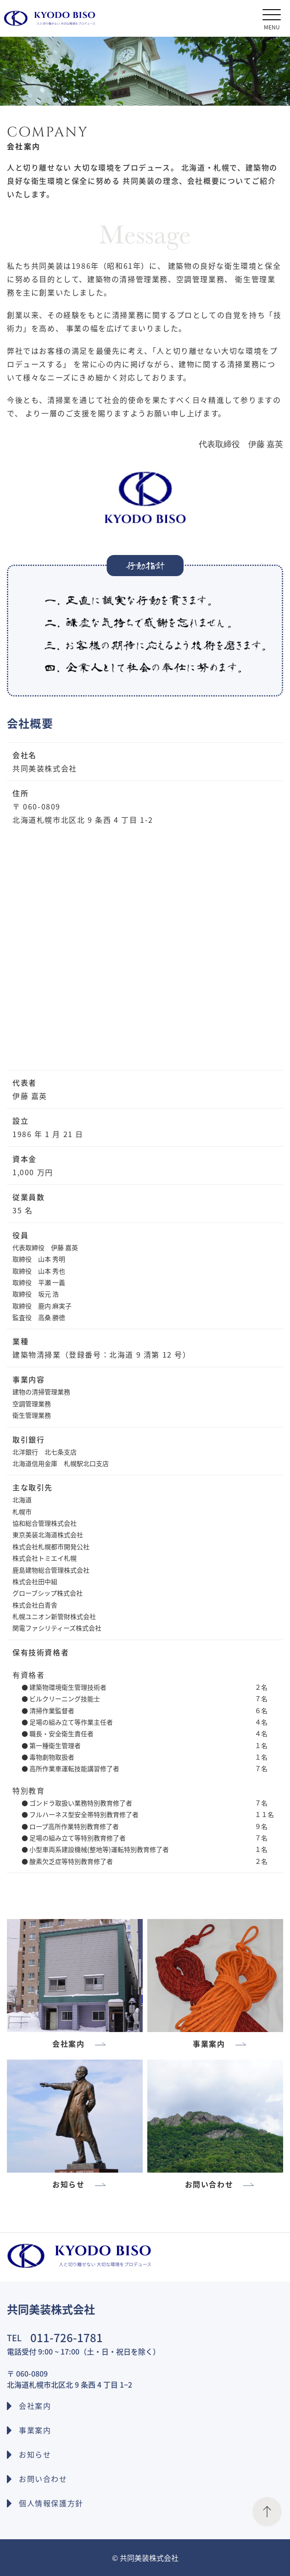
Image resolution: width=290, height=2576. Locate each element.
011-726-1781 (66, 2337)
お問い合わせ (43, 2478)
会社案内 (35, 2405)
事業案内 (35, 2429)
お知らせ (35, 2454)
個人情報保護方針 (51, 2502)
